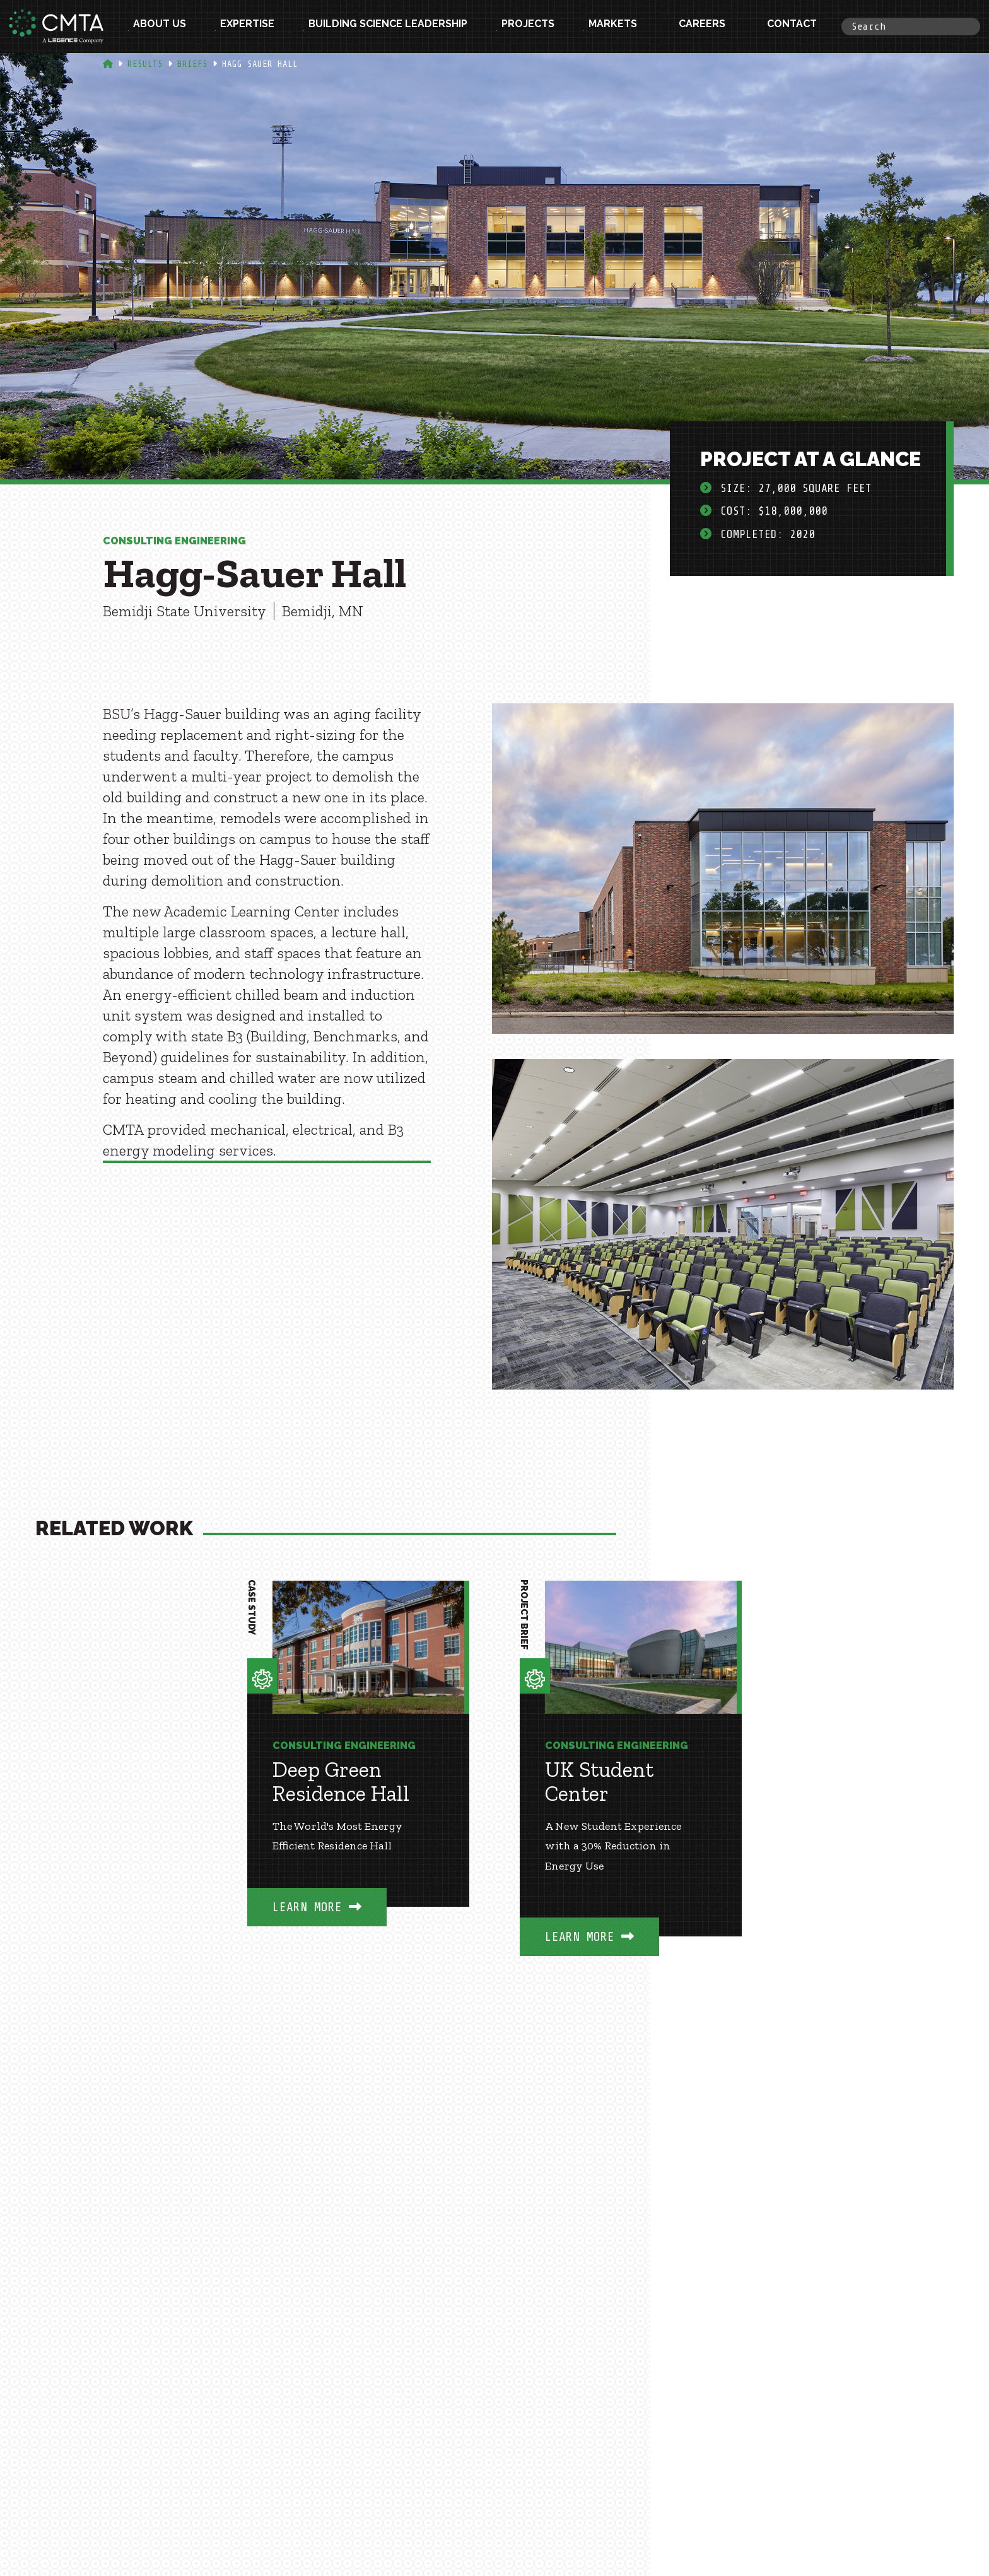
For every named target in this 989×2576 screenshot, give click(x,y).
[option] (358, 1772)
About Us (159, 26)
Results (145, 64)
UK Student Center (599, 1781)
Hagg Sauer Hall (260, 64)
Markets (612, 26)
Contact (792, 26)
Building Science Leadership (387, 26)
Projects (527, 26)
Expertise (247, 26)
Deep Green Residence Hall (340, 1781)
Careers (702, 26)
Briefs (192, 64)
